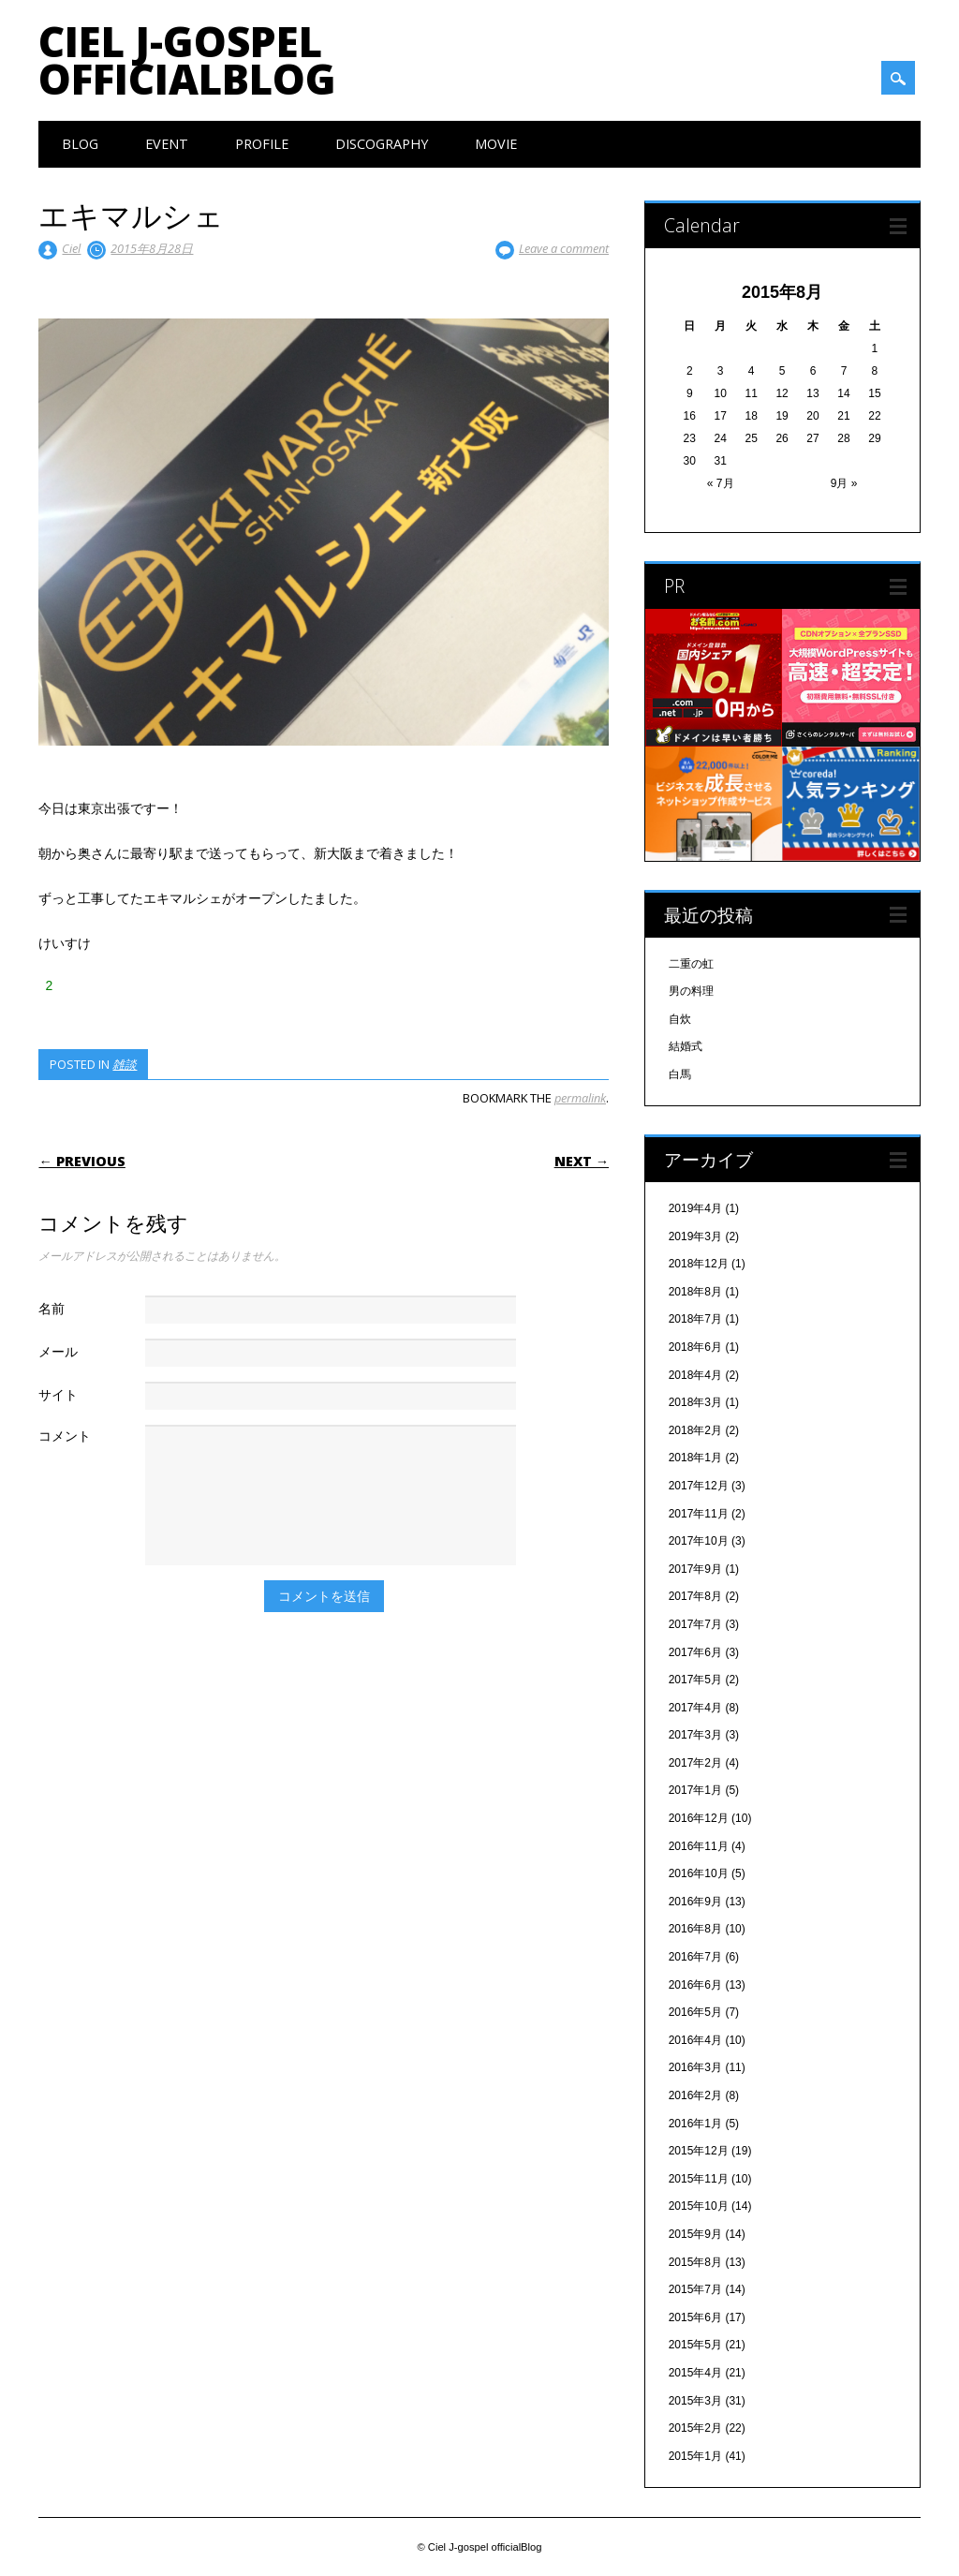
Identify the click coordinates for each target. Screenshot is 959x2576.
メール (58, 1351)
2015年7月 (695, 2289)
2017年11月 (699, 1513)
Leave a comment (564, 248)
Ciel (71, 248)
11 (751, 393)
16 (690, 415)
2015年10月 (699, 2206)
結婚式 (685, 1046)
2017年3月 (695, 1734)
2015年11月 (699, 2178)
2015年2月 (695, 2428)
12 (781, 393)
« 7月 (720, 483)
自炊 (680, 1019)
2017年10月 (699, 1540)
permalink (580, 1097)
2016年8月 (695, 1928)
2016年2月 (695, 2095)
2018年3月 (695, 1402)
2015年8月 (695, 2262)
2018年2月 (695, 1430)
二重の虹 (691, 963)
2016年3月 (695, 2067)
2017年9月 (695, 1569)
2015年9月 (695, 2234)
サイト (58, 1394)
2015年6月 (695, 2317)
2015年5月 (695, 2344)
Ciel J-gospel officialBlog (187, 60)
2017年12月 (699, 1485)
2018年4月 (695, 1375)
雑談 (124, 1064)
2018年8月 (695, 1291)
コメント (64, 1435)
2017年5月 (695, 1679)
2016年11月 (699, 1846)
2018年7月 (695, 1318)
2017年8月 (695, 1596)
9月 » (844, 483)
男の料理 (691, 991)
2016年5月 (695, 2012)
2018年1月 (695, 1457)
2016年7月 (695, 1956)
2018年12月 (699, 1263)
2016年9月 (695, 1901)
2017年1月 (695, 1790)
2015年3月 (695, 2400)
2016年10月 (699, 1873)
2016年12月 (699, 1818)
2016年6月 (695, 1984)
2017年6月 (695, 1652)
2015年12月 (699, 2150)
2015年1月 (695, 2456)
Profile (261, 144)
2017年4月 (695, 1707)
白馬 (680, 1074)
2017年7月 (695, 1624)
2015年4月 (695, 2372)
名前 (51, 1308)
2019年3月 (695, 1236)
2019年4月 (695, 1208)
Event (166, 144)
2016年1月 (695, 2123)
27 (812, 438)
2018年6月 (695, 1347)
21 (843, 415)
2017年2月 (695, 1762)
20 (812, 415)
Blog (80, 144)
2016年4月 (695, 2040)
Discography (381, 144)
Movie (496, 144)
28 (843, 438)
